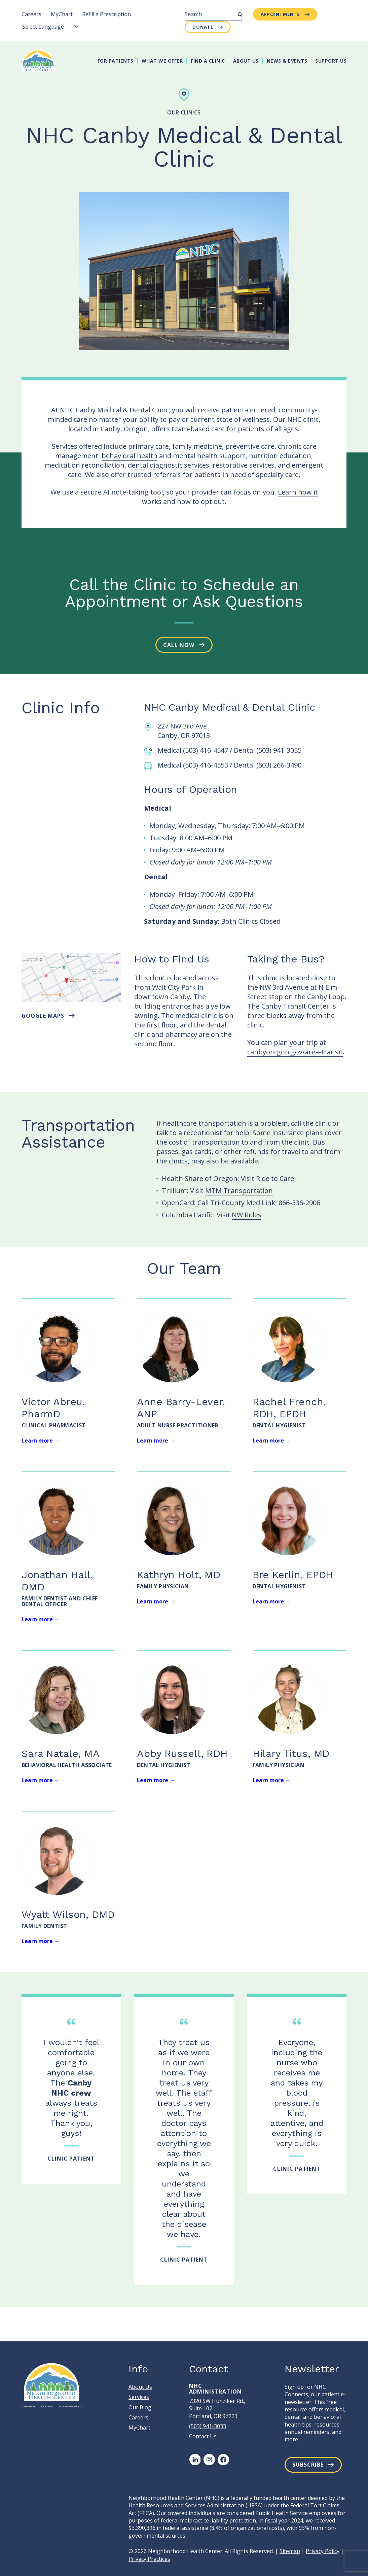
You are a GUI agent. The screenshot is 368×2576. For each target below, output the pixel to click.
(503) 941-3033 (207, 2426)
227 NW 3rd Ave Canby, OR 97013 (183, 730)
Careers (31, 14)
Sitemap (290, 2551)
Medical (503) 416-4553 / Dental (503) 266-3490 (229, 765)
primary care (148, 446)
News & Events (287, 61)
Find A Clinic (208, 61)
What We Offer (162, 61)
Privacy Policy (322, 2551)
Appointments (280, 14)
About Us (246, 61)
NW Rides (246, 1214)
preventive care (249, 446)
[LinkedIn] (194, 2459)
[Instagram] (209, 2459)
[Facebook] (223, 2459)
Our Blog (139, 2407)
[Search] (213, 14)
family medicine (197, 446)
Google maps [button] (43, 1015)
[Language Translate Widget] (50, 26)
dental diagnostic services (168, 465)
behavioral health (129, 455)
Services (138, 2397)
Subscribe (308, 2464)
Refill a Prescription (106, 14)
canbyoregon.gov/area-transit (295, 1051)
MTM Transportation (239, 1190)
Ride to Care (275, 1178)
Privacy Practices (149, 2559)
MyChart (62, 14)
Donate (202, 27)
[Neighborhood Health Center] (38, 60)
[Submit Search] (239, 14)
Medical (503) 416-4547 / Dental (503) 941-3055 (229, 750)
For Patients (116, 61)
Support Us (330, 61)
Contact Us (203, 2436)
